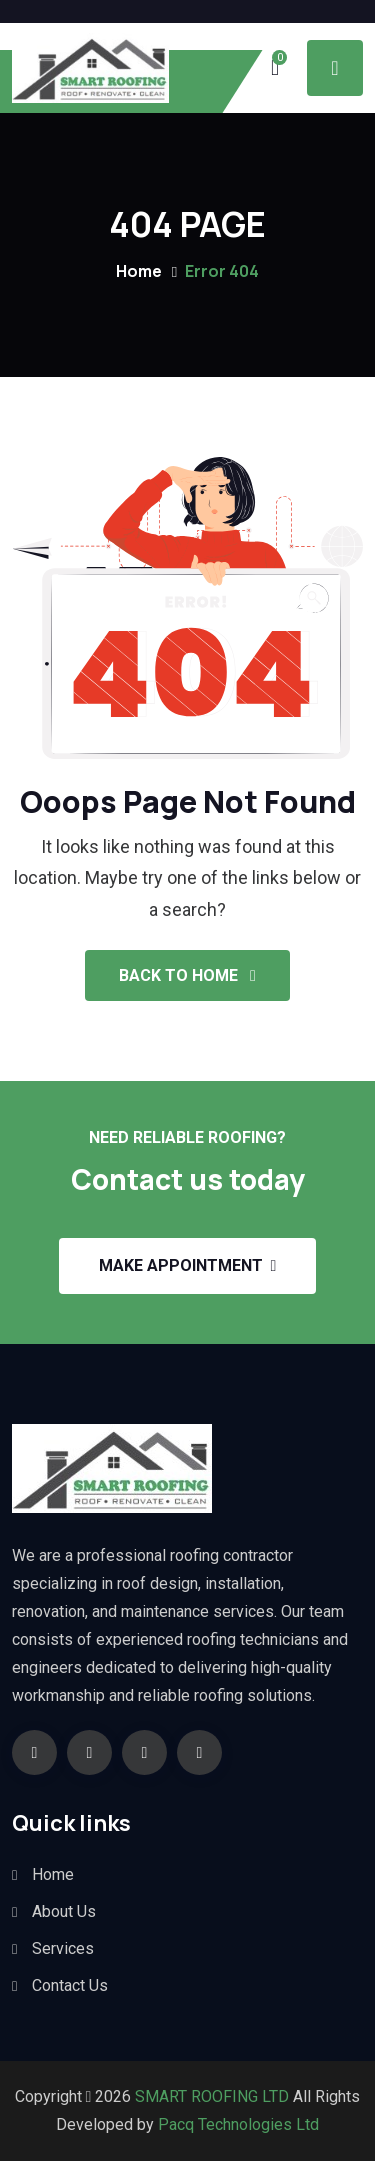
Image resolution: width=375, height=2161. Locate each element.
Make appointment (188, 1265)
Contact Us (70, 1985)
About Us (64, 1911)
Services (63, 1948)
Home (139, 271)
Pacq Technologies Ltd (238, 2124)
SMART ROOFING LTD (210, 2096)
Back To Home (187, 975)
